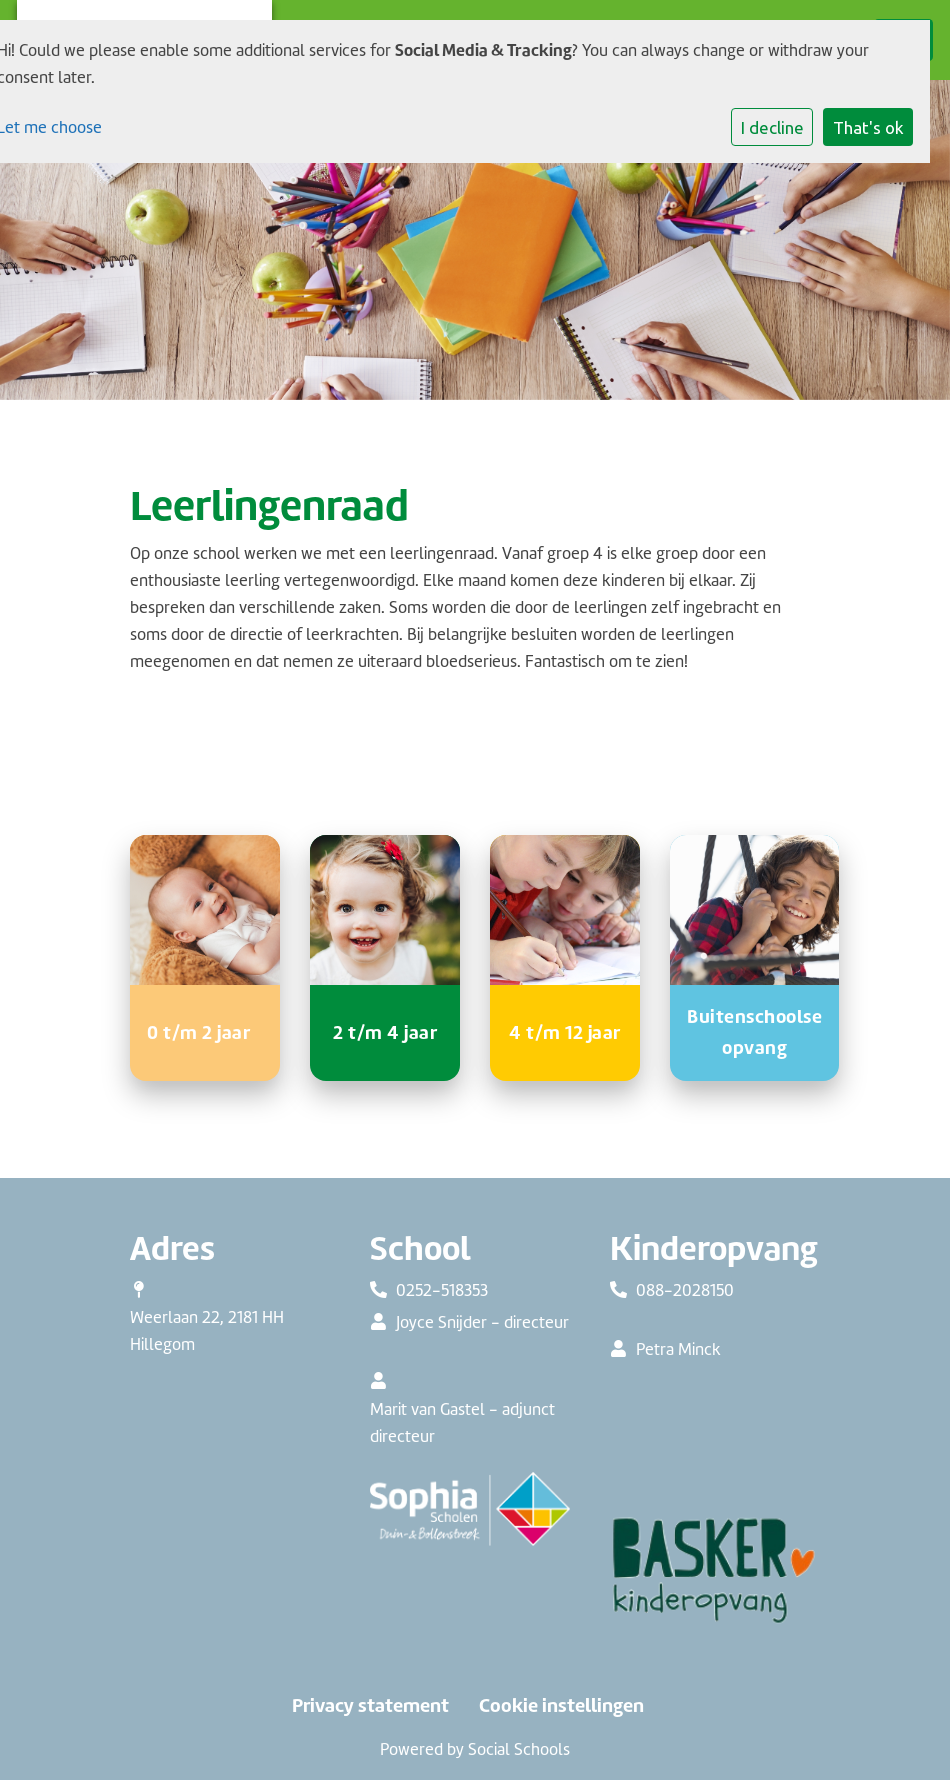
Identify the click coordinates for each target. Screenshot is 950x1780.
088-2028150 (685, 1290)
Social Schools (519, 1749)
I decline (772, 127)
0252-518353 (442, 1290)
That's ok (868, 127)
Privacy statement (370, 1706)
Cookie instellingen (561, 1706)
